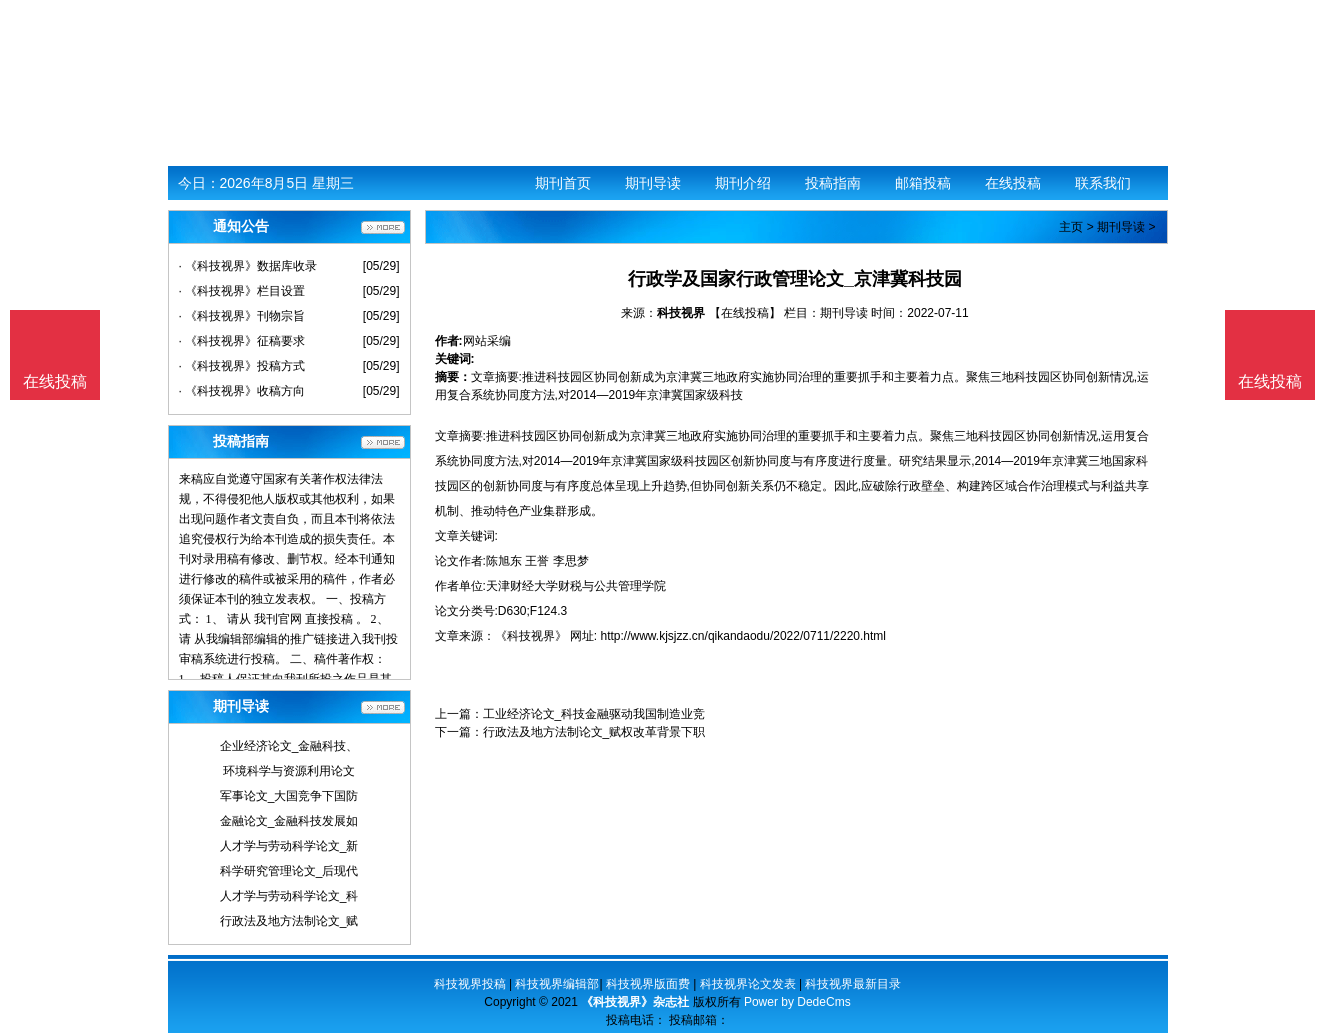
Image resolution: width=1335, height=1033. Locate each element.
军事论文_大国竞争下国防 (289, 796)
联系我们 (1103, 183)
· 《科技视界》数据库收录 (248, 266)
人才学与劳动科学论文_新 (289, 846)
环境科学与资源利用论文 (289, 771)
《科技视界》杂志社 (635, 1002)
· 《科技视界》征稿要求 (242, 341)
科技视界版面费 (648, 984)
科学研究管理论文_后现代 (289, 871)
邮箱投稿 (923, 183)
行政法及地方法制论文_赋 (289, 921)
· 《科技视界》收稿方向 (242, 391)
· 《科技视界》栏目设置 (242, 291)
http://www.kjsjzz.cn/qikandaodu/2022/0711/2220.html (744, 636)
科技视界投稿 (470, 984)
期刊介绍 (743, 183)
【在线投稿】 (745, 313)
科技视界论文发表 (748, 984)
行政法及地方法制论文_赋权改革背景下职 (594, 732)
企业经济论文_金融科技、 (289, 746)
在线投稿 (1013, 183)
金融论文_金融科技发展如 (289, 821)
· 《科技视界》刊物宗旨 (242, 316)
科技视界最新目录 (853, 984)
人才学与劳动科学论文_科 (289, 896)
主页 (1071, 227)
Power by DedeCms (797, 1002)
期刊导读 (653, 183)
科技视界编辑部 (557, 984)
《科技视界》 (531, 636)
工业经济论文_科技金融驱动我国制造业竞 (594, 714)
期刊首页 (563, 183)
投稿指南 (833, 183)
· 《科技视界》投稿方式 (242, 366)
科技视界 (681, 313)
